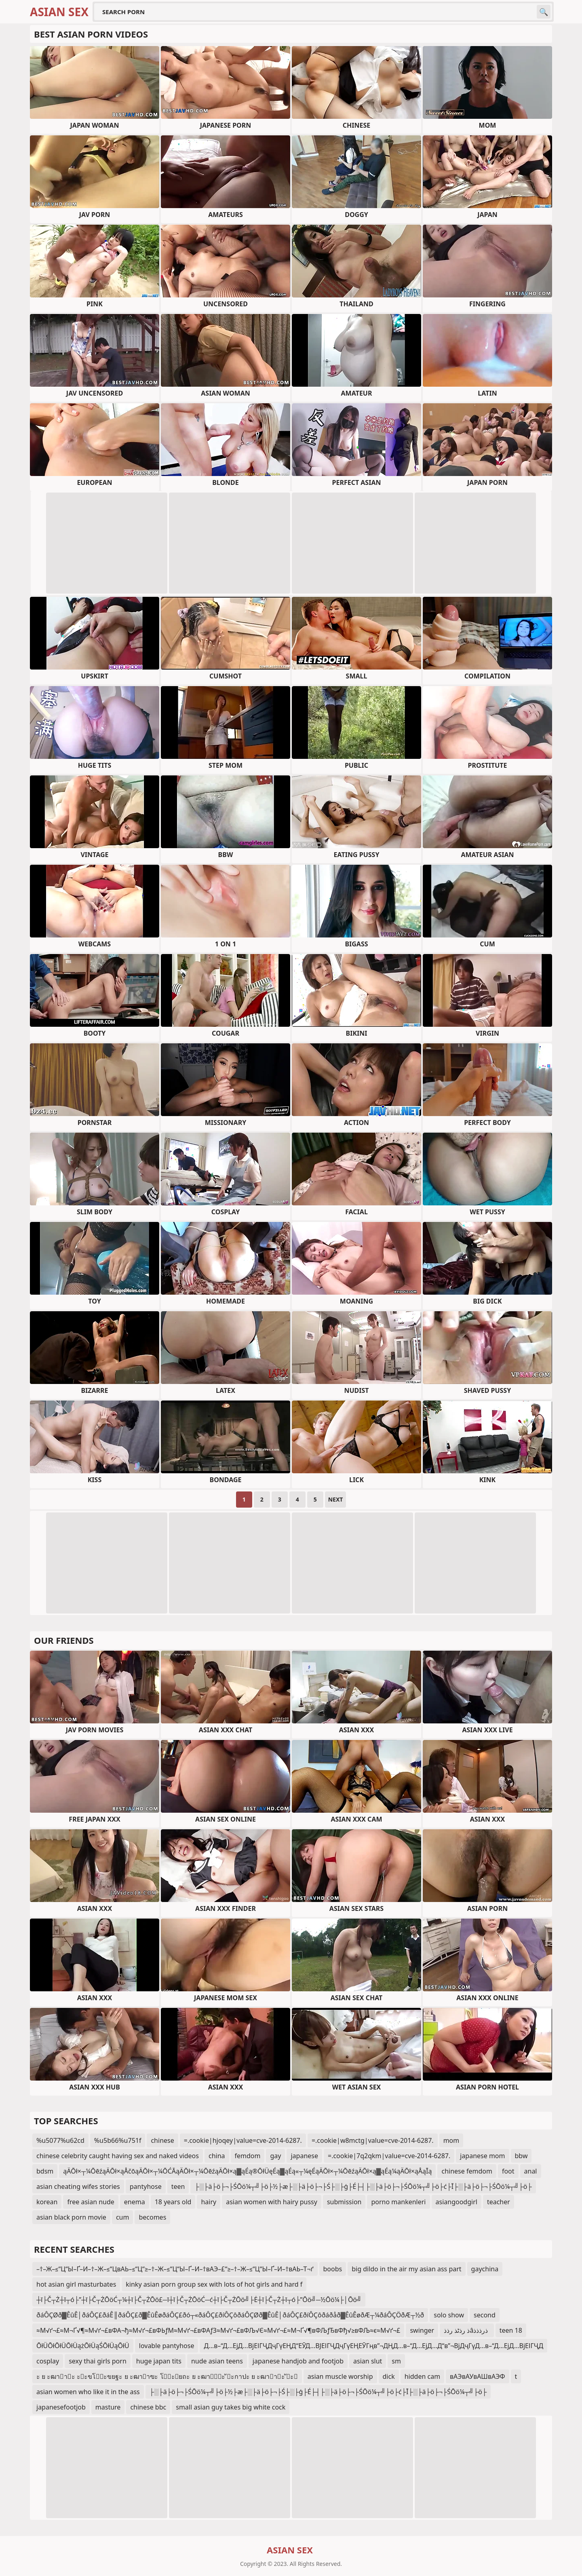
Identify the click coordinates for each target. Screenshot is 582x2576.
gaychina (485, 2268)
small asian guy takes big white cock (230, 2407)
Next (335, 1499)
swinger (422, 2330)
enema (134, 2201)
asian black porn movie (71, 2217)
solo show (449, 2315)
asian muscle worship (340, 2376)
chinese (162, 2140)
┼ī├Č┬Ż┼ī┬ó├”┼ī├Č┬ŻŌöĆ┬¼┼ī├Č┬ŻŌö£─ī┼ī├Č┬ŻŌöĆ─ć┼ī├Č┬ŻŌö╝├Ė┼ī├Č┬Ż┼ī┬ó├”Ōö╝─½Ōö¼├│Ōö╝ (198, 2299)
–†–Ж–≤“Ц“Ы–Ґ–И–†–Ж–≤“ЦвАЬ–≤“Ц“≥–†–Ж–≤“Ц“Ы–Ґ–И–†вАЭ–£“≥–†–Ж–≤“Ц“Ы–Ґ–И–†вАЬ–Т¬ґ (175, 2268)
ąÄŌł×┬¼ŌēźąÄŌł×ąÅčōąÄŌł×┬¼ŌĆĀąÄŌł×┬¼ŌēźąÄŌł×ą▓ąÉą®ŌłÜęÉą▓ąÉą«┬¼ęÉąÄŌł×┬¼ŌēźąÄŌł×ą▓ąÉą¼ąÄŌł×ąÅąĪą (247, 2171)
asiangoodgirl (456, 2201)
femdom (248, 2155)
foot (508, 2171)
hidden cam (422, 2376)
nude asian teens (217, 2361)
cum (122, 2217)
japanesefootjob (61, 2407)
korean (46, 2201)
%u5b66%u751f (117, 2140)
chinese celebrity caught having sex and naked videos (117, 2155)
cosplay (47, 2361)
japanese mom (482, 2155)
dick (389, 2376)
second (485, 2315)
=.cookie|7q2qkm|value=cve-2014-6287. (389, 2155)
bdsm (44, 2171)
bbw (521, 2155)
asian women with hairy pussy (271, 2201)
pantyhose (146, 2186)
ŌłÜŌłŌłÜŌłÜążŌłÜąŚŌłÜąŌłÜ (82, 2345)
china (217, 2155)
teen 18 (511, 2330)
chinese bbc (148, 2407)
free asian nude (90, 2201)
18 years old (173, 2201)
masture (108, 2407)
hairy (208, 2201)
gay (275, 2155)
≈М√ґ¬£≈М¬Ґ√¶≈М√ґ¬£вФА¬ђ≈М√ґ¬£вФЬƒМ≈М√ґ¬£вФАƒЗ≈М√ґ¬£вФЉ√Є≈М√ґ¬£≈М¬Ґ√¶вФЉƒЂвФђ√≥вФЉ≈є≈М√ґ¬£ (218, 2330)
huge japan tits (158, 2361)
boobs (332, 2268)
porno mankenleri (398, 2201)
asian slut (367, 2361)
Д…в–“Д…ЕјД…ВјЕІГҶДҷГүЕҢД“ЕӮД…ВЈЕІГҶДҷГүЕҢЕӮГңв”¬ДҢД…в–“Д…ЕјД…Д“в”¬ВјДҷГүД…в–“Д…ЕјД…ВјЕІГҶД (373, 2345)
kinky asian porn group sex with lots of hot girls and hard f (214, 2284)
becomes (152, 2217)
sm (396, 2361)
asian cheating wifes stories (78, 2186)
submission (344, 2201)
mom (451, 2140)
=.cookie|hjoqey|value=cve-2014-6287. (243, 2140)
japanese (304, 2155)
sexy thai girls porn (98, 2361)
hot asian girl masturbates (76, 2284)
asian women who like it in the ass (88, 2391)
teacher (498, 2201)
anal (530, 2171)
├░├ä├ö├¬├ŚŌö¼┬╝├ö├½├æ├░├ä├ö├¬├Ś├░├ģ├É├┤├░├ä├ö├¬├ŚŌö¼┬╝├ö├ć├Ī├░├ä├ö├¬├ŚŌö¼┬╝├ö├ (362, 2186)
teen (178, 2186)
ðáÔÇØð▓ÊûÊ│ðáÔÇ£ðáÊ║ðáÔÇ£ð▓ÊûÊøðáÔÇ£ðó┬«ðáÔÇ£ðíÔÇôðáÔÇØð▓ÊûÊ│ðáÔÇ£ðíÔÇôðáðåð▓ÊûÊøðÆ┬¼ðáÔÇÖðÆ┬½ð (230, 2315)
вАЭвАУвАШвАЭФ (477, 2376)
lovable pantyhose (166, 2345)
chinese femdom (466, 2171)
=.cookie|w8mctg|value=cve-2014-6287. (373, 2140)
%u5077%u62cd (60, 2140)
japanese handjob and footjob (298, 2361)
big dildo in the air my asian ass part (406, 2268)
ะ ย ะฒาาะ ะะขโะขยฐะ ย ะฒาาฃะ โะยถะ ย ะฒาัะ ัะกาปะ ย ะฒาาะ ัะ (167, 2376)
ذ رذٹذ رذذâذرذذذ (466, 2330)
